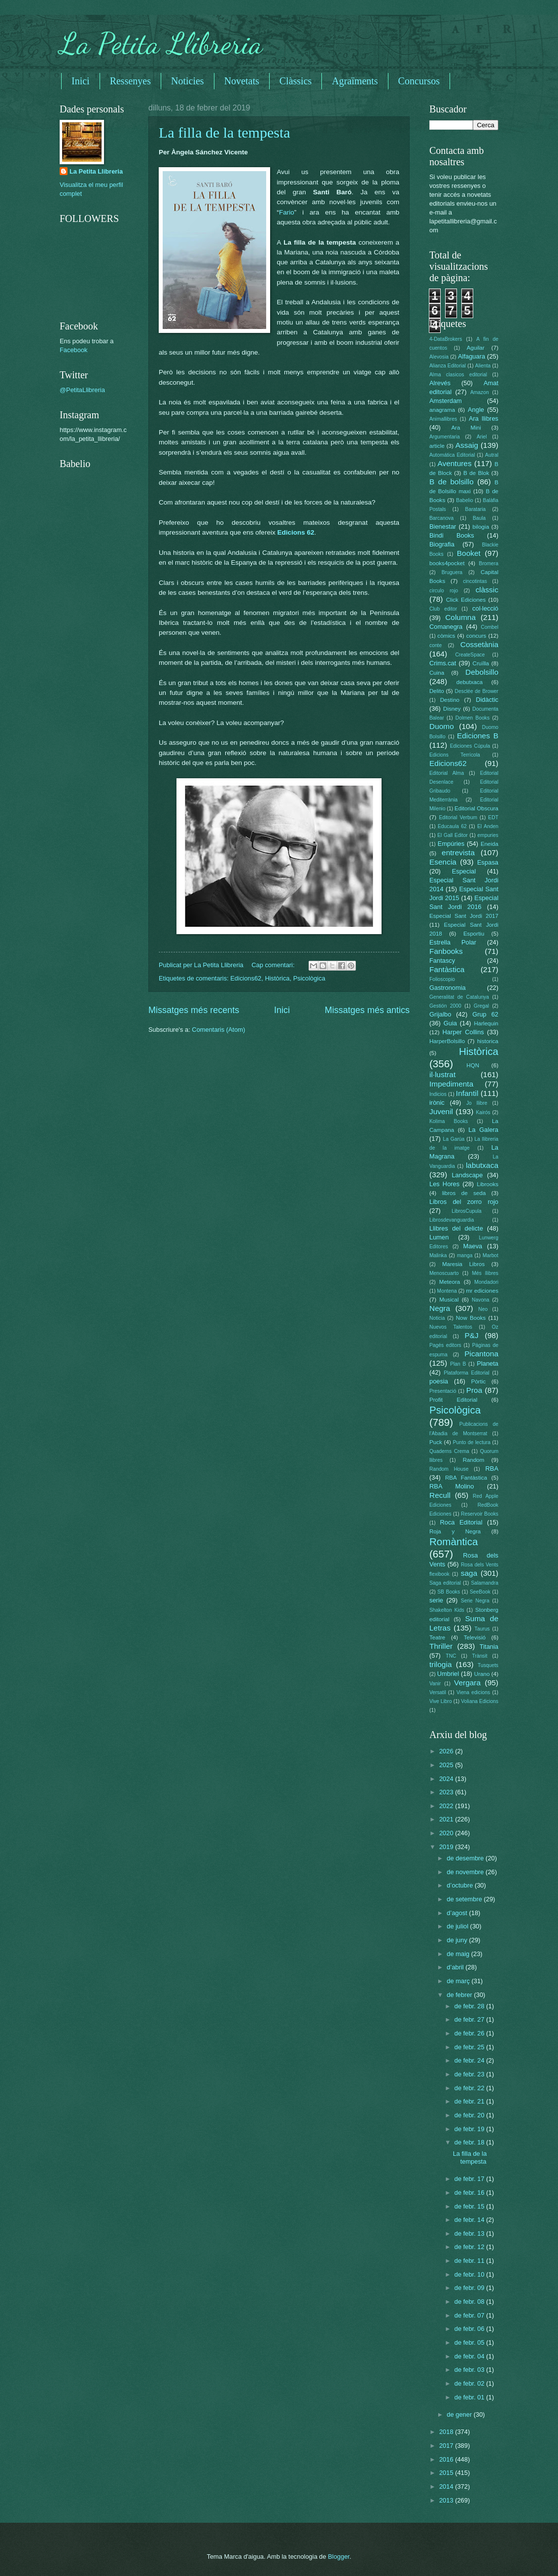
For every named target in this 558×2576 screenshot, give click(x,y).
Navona (480, 1300)
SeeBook (480, 1592)
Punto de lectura (471, 1442)
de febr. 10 (470, 2274)
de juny (458, 1940)
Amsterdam (445, 400)
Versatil (437, 1692)
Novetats (241, 80)
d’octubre (461, 1885)
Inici (80, 80)
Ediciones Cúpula (470, 746)
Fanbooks (446, 951)
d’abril (456, 1967)
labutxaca (482, 1165)
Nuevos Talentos (450, 1327)
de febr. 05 (470, 2342)
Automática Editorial (452, 455)
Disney (451, 709)
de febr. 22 (470, 2088)
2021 (447, 1819)
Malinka (438, 1255)
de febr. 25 (470, 2047)
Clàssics (295, 80)
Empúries (451, 843)
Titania (489, 1646)
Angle (476, 409)
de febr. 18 (470, 2142)
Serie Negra (475, 1600)
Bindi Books (451, 535)
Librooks (487, 1184)
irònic (437, 1102)
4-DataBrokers (445, 339)
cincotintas (475, 581)
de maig (459, 1954)
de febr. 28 (470, 2006)
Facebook (74, 350)
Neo (483, 1309)
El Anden (487, 826)
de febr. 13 (470, 2233)
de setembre (465, 1899)
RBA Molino (451, 1486)
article (437, 446)
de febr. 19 (470, 2129)
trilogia (440, 1664)
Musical (448, 1300)
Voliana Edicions (479, 1701)
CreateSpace (470, 654)
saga (469, 1573)
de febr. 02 (470, 2383)
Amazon (479, 392)
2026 (447, 1751)
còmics (446, 636)
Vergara (467, 1682)
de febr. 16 (470, 2192)
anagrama (442, 410)
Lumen (439, 1237)
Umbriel (448, 1673)
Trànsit (480, 1656)
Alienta (482, 365)
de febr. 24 (470, 2060)
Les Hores (444, 1184)
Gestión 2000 (445, 1006)
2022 (447, 1806)
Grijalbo (440, 1014)
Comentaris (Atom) (218, 1029)
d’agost (458, 1913)
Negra (439, 1308)
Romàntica (453, 1541)
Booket (469, 553)
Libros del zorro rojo (463, 1201)
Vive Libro (440, 1701)
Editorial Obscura (476, 808)
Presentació (442, 1391)
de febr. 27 (470, 2019)
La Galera (483, 1129)
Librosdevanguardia (451, 1220)
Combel (489, 627)
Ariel (482, 436)
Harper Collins (463, 1032)
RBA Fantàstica (466, 1478)
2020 (447, 1833)
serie (436, 1600)
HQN (472, 1065)
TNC (451, 1656)
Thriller (441, 1646)
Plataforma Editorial (466, 1373)
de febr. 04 (470, 2356)
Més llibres (485, 1273)
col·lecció (485, 608)
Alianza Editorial (447, 365)
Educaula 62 (452, 826)
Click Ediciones (466, 600)
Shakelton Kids (446, 1610)
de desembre (466, 1858)
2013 (447, 2500)
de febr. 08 (470, 2301)
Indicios (438, 1094)
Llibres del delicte (456, 1228)
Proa (474, 1390)
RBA (492, 1468)
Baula (479, 518)
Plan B (458, 1364)
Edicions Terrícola (454, 755)
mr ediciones (482, 1291)
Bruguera (452, 572)
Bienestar (442, 526)
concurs (476, 636)
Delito (436, 691)
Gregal (481, 1006)
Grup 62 (485, 1014)
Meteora (449, 1282)
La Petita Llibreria (161, 43)
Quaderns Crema (449, 1451)
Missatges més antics (367, 1010)
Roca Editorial (461, 1522)
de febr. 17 (470, 2178)
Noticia (437, 1318)
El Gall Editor (452, 835)
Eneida (489, 844)
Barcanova (441, 518)
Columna (460, 617)
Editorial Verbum (458, 817)
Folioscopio (442, 979)
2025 (447, 1765)
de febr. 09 (470, 2287)
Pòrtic (478, 1381)
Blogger (338, 2556)
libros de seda (464, 1193)
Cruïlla (481, 663)
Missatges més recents (193, 1010)
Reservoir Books (479, 1514)
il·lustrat (442, 1074)
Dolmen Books (472, 718)
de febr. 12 (470, 2246)
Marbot (490, 1255)
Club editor (443, 609)
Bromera (488, 563)
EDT (493, 817)
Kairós (483, 1112)
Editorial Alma (446, 773)
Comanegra (445, 626)
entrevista (458, 852)
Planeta (487, 1363)
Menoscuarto (444, 1273)
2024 (447, 1778)
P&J (471, 1335)
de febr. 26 (470, 2033)
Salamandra (484, 1583)
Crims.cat (442, 663)
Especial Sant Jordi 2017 (463, 916)
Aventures (454, 463)
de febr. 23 (470, 2074)
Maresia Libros (463, 1264)
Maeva (473, 1246)
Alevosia (439, 357)
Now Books (471, 1318)
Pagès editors (445, 1345)
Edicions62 (245, 978)
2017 (447, 2445)
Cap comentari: (273, 965)
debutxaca (469, 682)
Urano (482, 1674)
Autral (491, 455)
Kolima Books (448, 1121)
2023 (447, 1792)
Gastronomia (447, 987)
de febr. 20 (470, 2115)
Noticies (187, 80)
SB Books (448, 1592)
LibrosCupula (467, 1211)
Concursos (419, 80)
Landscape (467, 1175)
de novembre (466, 1872)
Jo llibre (477, 1103)
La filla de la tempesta (224, 132)
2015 (447, 2472)
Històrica (277, 978)
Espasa (487, 862)
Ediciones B (477, 735)
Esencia (442, 862)
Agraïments (355, 80)
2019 (447, 1846)
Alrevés (440, 383)
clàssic (487, 589)
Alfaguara (471, 356)
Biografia (441, 544)
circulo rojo (443, 590)
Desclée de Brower (476, 691)
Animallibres (443, 419)
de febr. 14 (470, 2219)
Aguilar (476, 348)
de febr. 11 (470, 2260)
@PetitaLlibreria (82, 390)
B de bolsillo (451, 481)
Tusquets (488, 1665)
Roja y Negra (455, 1531)
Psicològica (309, 978)
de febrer (460, 1994)
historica (487, 1041)
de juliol (458, 1926)
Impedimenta (451, 1084)
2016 (447, 2459)
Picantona (481, 1353)
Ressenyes (130, 80)
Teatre (437, 1637)
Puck (435, 1442)
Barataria (475, 509)
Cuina (436, 673)
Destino (449, 700)
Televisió (475, 1637)
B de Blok (476, 473)
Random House (448, 1469)
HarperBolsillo (447, 1041)
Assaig (466, 445)
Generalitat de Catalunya (459, 997)
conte (435, 645)
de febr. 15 (470, 2206)
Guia (450, 1023)
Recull (440, 1495)
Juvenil (441, 1111)
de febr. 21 (470, 2101)
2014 (447, 2486)
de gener (460, 2414)
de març (459, 1981)
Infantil (467, 1093)
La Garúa (453, 1139)
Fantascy (442, 960)
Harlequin (486, 1023)
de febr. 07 (470, 2315)
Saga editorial (445, 1583)
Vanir (435, 1683)
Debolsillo (481, 672)
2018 (447, 2431)
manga (464, 1255)
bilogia (481, 527)
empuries (488, 835)
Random (474, 1460)
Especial (464, 871)
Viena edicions (473, 1692)
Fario (286, 212)
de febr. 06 (470, 2328)
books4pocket (446, 563)
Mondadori (486, 1282)
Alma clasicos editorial (458, 374)
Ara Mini (466, 428)
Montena (447, 1291)
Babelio (464, 500)
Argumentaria (444, 436)
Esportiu (473, 934)
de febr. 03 (470, 2369)
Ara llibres (483, 418)
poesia (438, 1381)
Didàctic (487, 699)
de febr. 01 (470, 2397)
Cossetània (479, 644)
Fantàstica (446, 969)
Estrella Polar (452, 942)
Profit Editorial (453, 1400)
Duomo (441, 726)
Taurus (482, 1629)
